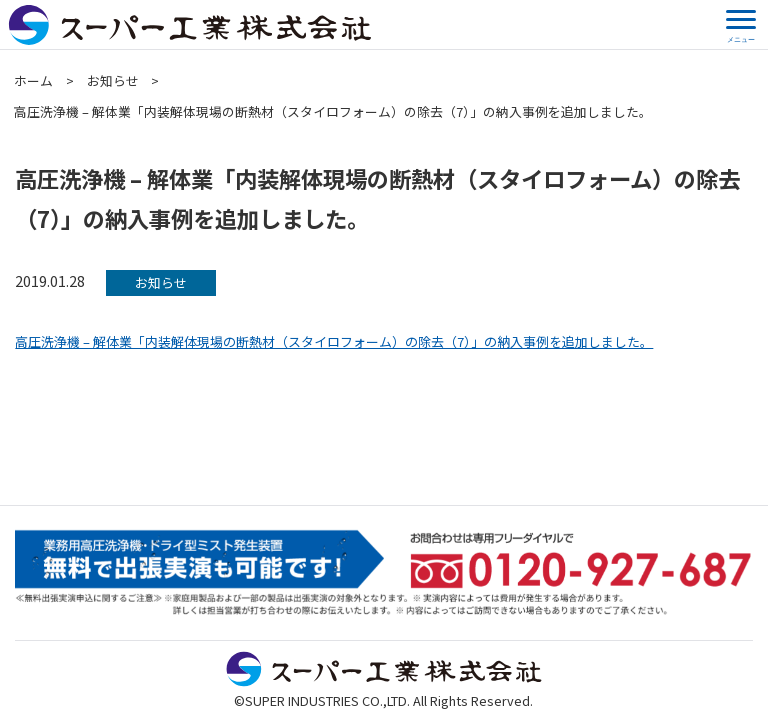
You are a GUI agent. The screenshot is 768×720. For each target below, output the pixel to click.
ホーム (33, 80)
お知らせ (113, 80)
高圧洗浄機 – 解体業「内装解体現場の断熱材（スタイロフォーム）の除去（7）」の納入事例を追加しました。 (334, 341)
